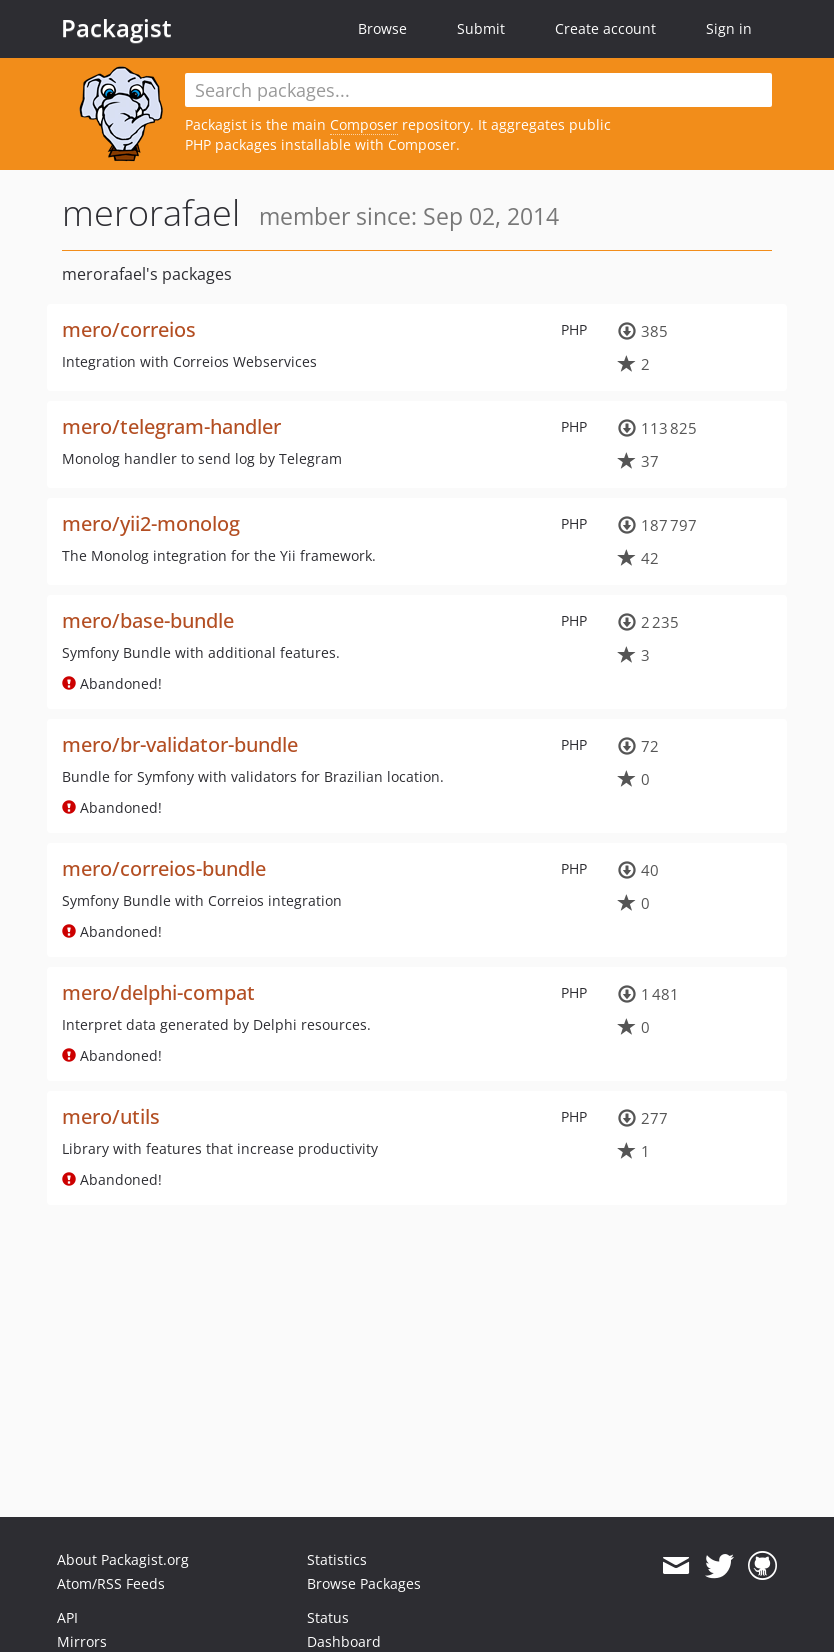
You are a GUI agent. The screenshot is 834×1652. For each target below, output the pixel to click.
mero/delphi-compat (158, 992)
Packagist (116, 28)
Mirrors (82, 1641)
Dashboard (344, 1641)
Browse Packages (364, 1583)
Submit (481, 28)
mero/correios (129, 329)
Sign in (729, 28)
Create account (605, 28)
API (67, 1617)
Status (328, 1617)
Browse (382, 28)
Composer (364, 124)
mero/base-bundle (148, 620)
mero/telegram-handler (171, 426)
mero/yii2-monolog (151, 523)
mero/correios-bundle (164, 868)
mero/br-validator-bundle (180, 744)
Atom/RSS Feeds (111, 1583)
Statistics (337, 1559)
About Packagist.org (123, 1559)
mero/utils (111, 1116)
